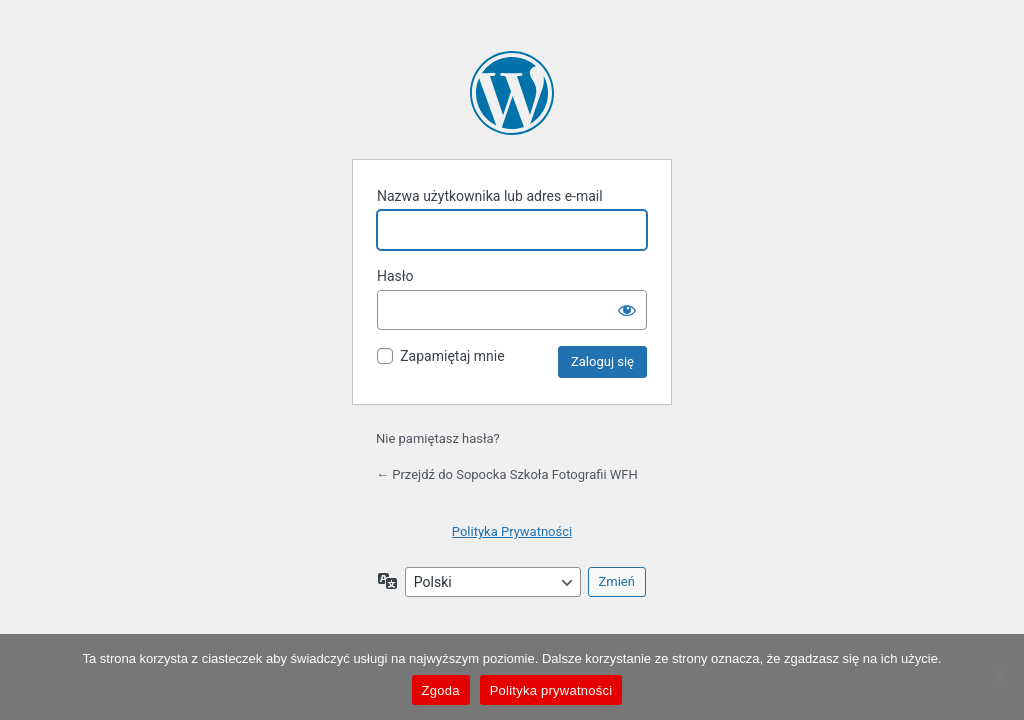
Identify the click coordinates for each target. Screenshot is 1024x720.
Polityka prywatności (551, 690)
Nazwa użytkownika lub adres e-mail (490, 196)
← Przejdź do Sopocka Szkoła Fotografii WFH (507, 474)
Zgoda (441, 690)
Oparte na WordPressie (512, 93)
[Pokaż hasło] (627, 310)
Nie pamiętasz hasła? (438, 438)
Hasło (395, 276)
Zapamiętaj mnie (452, 356)
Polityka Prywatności (512, 531)
